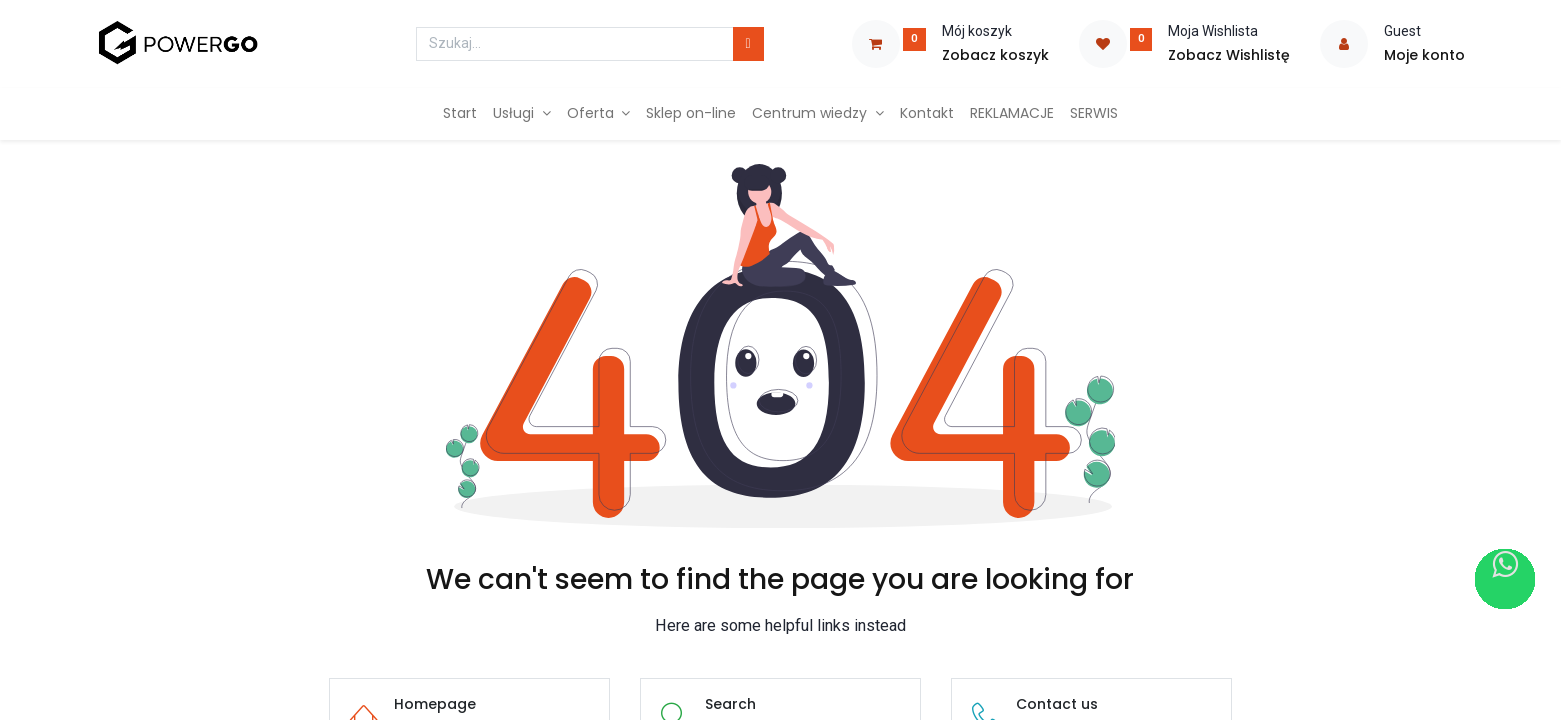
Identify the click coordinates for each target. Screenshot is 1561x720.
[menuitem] (460, 114)
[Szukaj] (748, 44)
